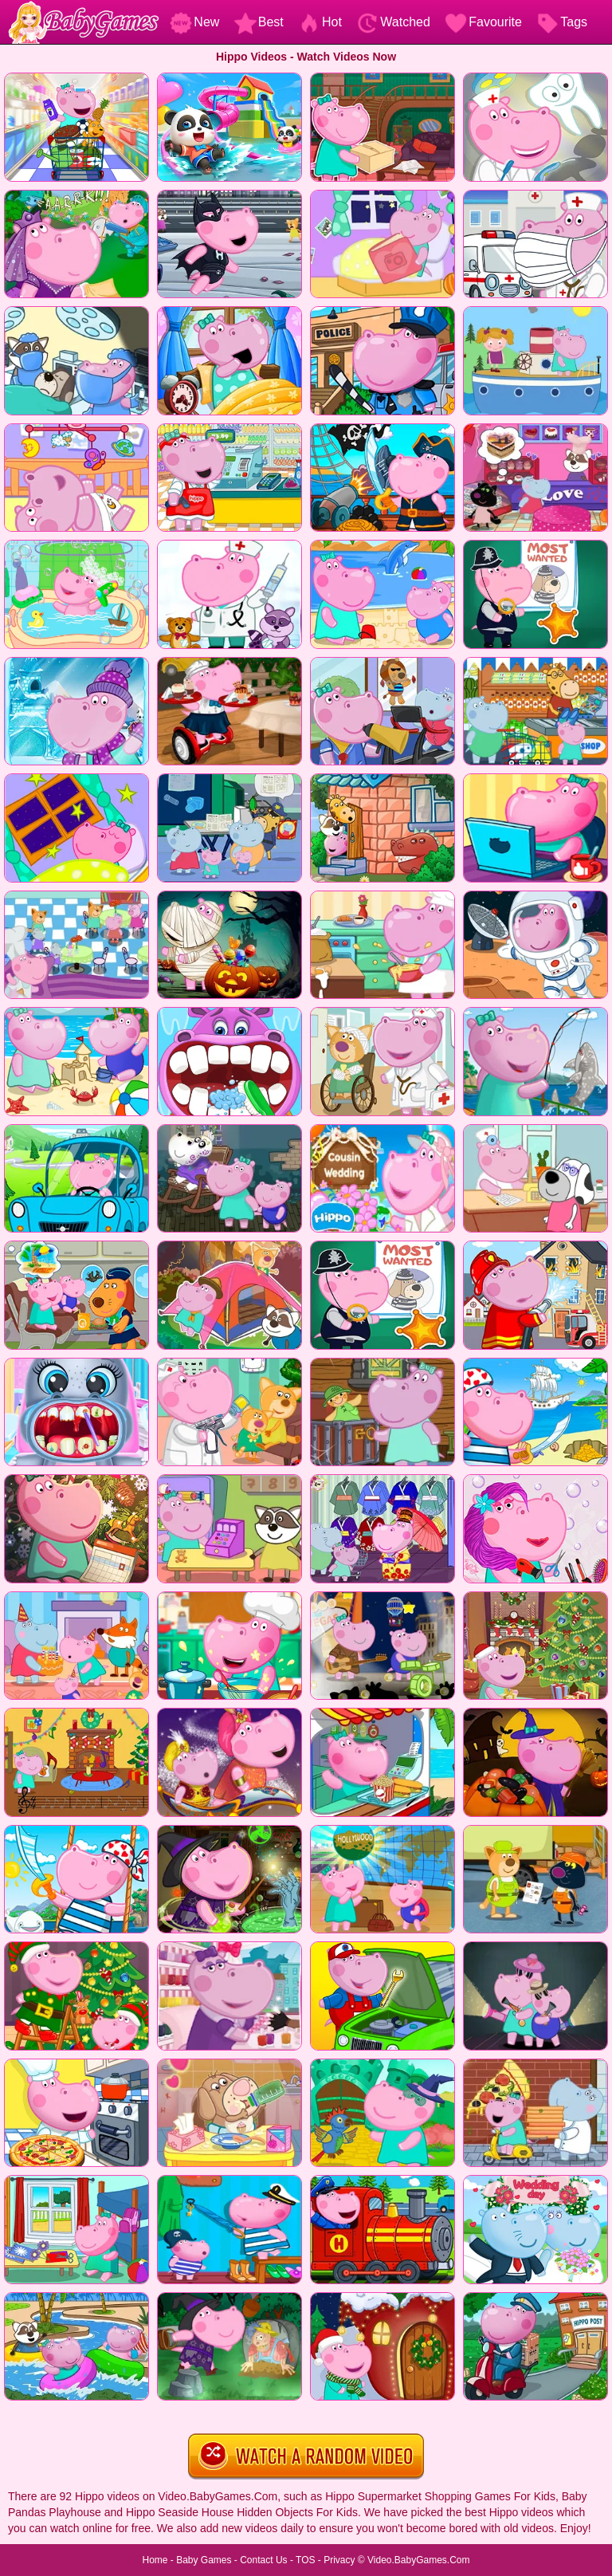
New (194, 22)
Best (259, 22)
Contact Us (263, 2560)
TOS (305, 2560)
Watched (393, 22)
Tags (561, 22)
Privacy (339, 2560)
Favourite (483, 22)
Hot (320, 22)
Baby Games (203, 2560)
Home (154, 2560)
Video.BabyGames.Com (418, 2560)
